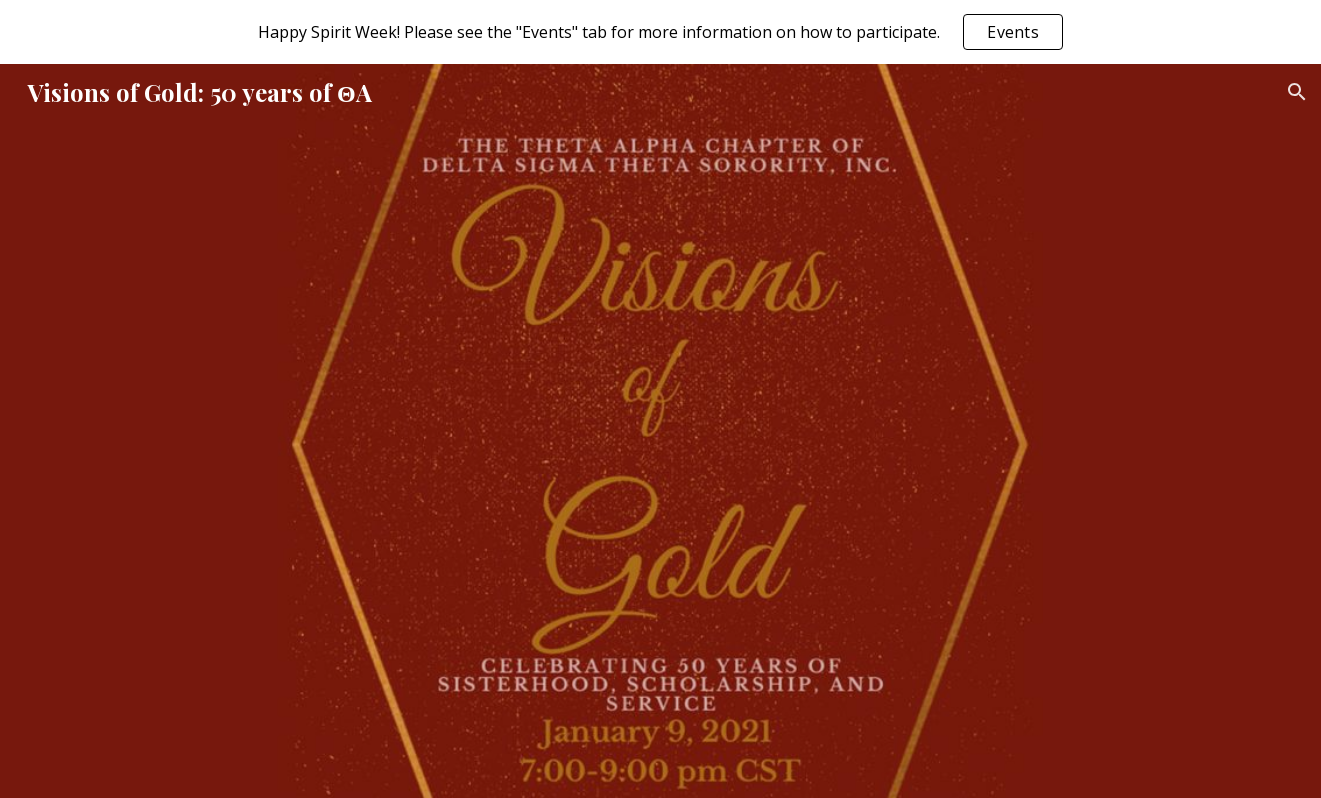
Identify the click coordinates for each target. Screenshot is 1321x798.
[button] (1297, 92)
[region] (660, 32)
